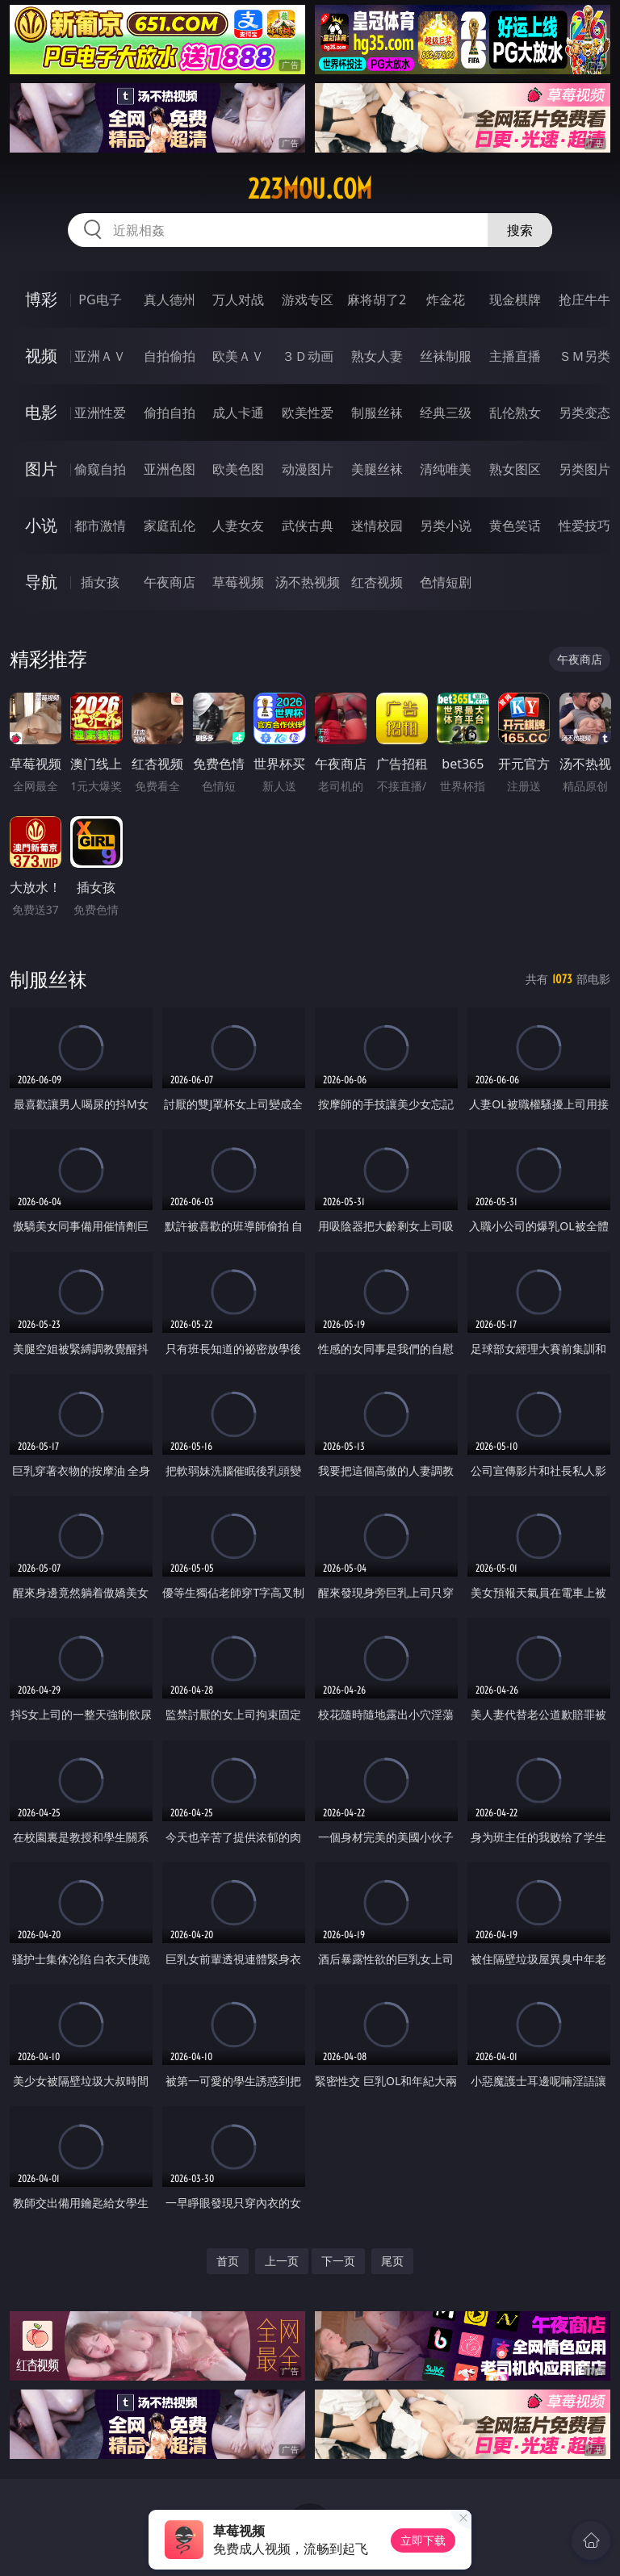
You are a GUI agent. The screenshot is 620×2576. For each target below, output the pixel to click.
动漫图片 (307, 469)
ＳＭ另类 (584, 356)
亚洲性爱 (100, 412)
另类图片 (584, 469)
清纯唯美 (445, 469)
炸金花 (445, 299)
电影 (41, 412)
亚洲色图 (169, 469)
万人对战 (238, 299)
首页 (227, 2260)
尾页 (392, 2260)
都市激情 (100, 525)
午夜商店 (169, 582)
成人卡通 (238, 412)
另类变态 (584, 412)
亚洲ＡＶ (100, 356)
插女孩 (100, 582)
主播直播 (515, 356)
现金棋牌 (515, 299)
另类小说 (445, 525)
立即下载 (423, 2540)
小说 (41, 525)
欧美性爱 (307, 412)
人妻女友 (238, 525)
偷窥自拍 (100, 469)
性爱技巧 (584, 525)
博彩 (41, 299)
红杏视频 (377, 582)
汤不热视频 (307, 582)
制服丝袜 (377, 412)
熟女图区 (515, 469)
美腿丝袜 (377, 469)
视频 (41, 356)
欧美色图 (238, 469)
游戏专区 (307, 299)
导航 (41, 582)
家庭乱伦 (169, 525)
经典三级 (445, 412)
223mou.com (310, 189)
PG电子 (99, 299)
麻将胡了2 (376, 299)
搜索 (520, 230)
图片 (41, 469)
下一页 (338, 2260)
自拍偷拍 (169, 356)
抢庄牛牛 (584, 299)
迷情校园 (377, 525)
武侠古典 (307, 525)
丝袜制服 (445, 356)
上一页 (282, 2260)
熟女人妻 (377, 356)
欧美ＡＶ (238, 356)
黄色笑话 (515, 525)
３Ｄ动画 (307, 356)
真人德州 (169, 299)
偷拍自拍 (169, 412)
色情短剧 (445, 582)
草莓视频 (238, 582)
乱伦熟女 (515, 412)
